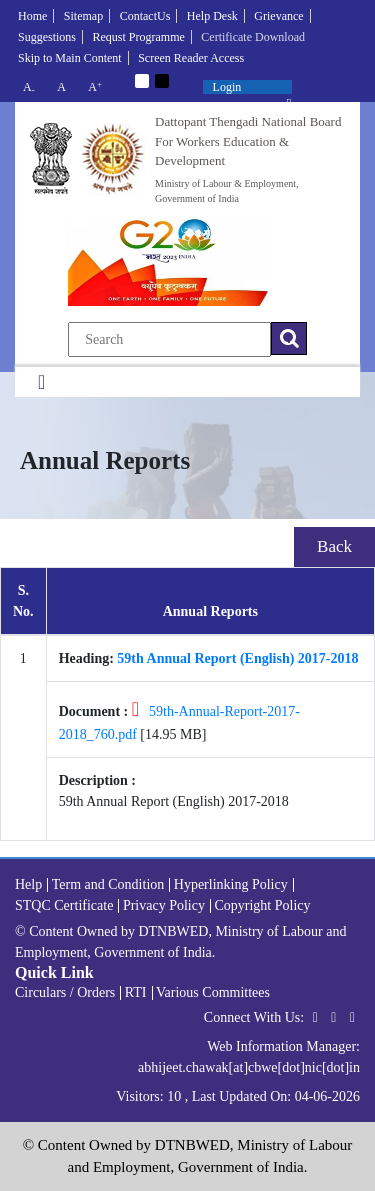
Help (28, 884)
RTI (136, 992)
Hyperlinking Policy (231, 884)
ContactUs (145, 16)
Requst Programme (139, 37)
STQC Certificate (64, 905)
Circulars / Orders (65, 992)
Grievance (278, 16)
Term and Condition (108, 884)
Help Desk (212, 16)
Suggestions (47, 37)
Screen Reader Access (191, 58)
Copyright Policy (262, 905)
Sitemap (83, 16)
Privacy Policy (164, 905)
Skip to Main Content (70, 58)
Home (32, 16)
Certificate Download (253, 37)
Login (227, 87)
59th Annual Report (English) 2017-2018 (237, 658)
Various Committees (213, 992)
